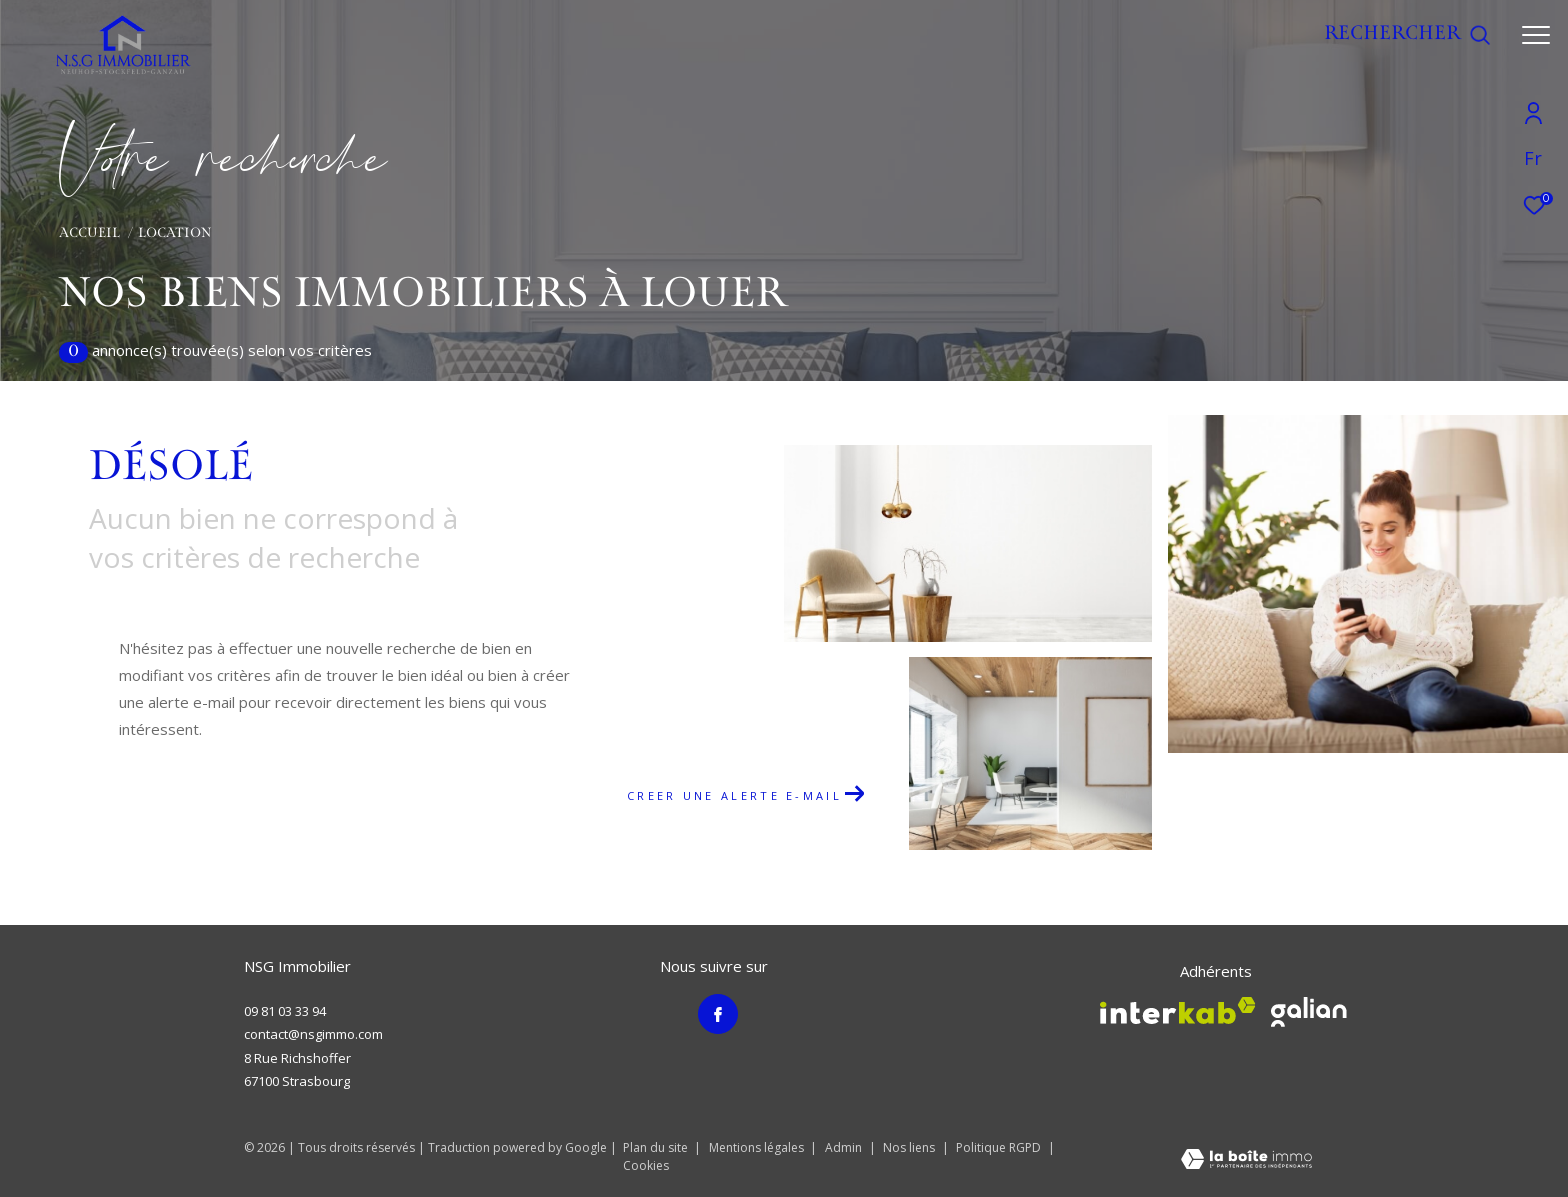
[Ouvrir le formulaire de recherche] (1407, 35)
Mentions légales (758, 1147)
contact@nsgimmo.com (313, 1034)
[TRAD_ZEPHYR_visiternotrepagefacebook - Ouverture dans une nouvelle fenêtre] (718, 1014)
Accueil (89, 234)
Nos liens (910, 1147)
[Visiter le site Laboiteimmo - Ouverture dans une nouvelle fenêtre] (1246, 1162)
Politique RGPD (998, 1147)
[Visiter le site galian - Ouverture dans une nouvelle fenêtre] (1309, 1012)
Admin (845, 1147)
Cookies (646, 1166)
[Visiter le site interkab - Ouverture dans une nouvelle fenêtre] (1178, 1010)
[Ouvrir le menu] (1536, 35)
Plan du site (657, 1147)
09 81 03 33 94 (285, 1011)
